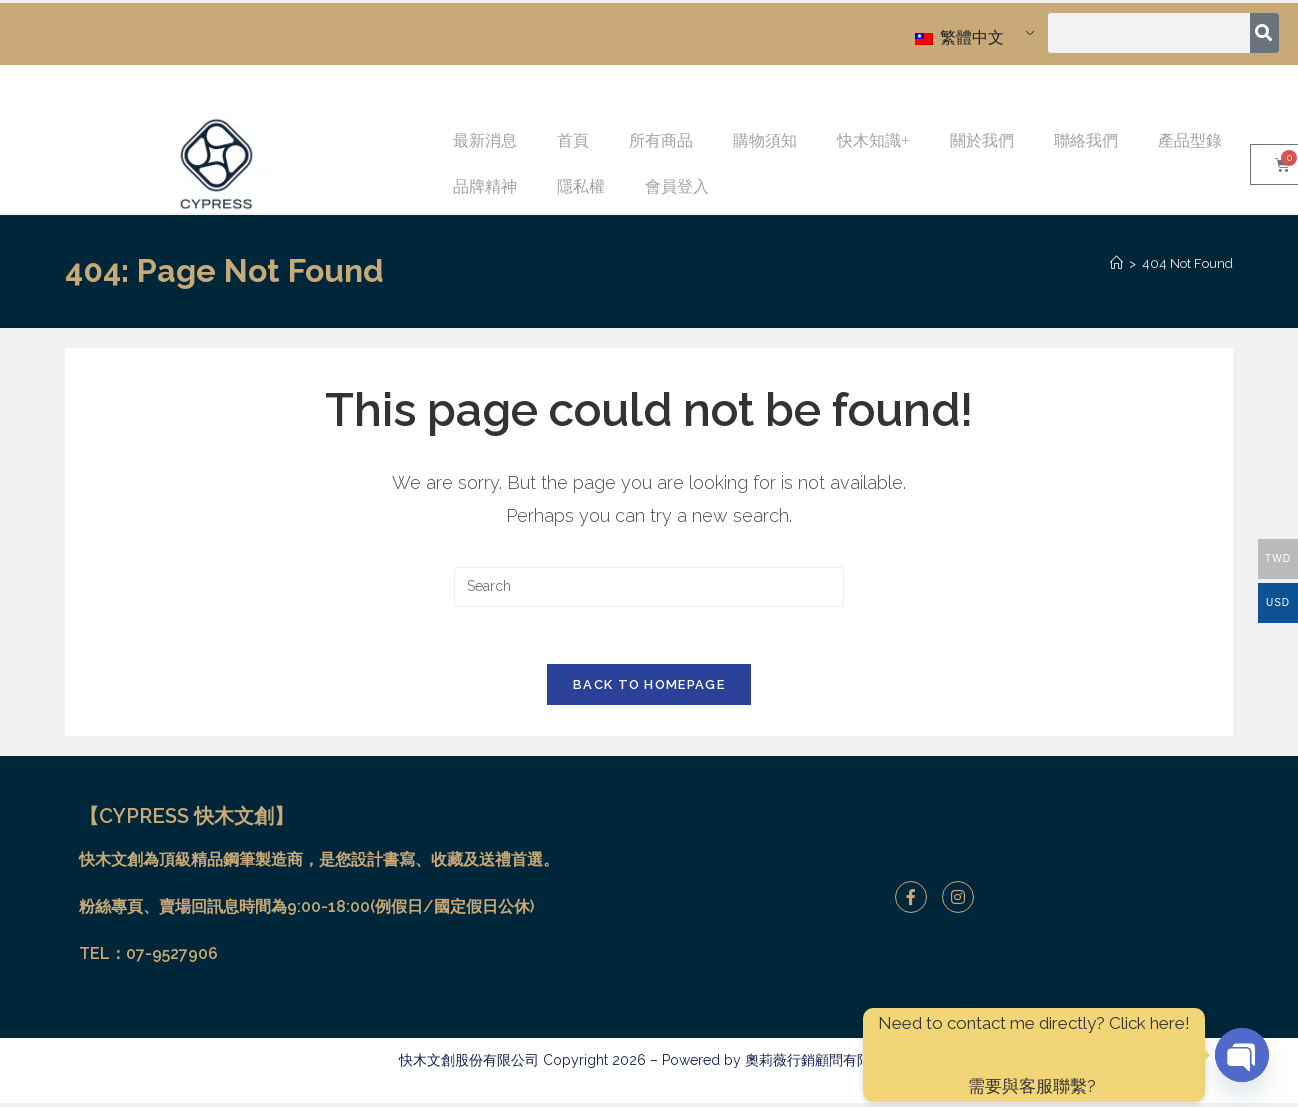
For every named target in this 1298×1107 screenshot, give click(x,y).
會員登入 (677, 186)
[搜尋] (1264, 33)
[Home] (1116, 263)
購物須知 (765, 140)
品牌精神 (485, 186)
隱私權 (581, 186)
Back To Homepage (649, 688)
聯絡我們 (1086, 140)
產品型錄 (1190, 140)
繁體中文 (959, 37)
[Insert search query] (649, 587)
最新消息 (485, 140)
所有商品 (661, 140)
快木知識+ (873, 140)
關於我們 (982, 140)
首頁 (573, 140)
